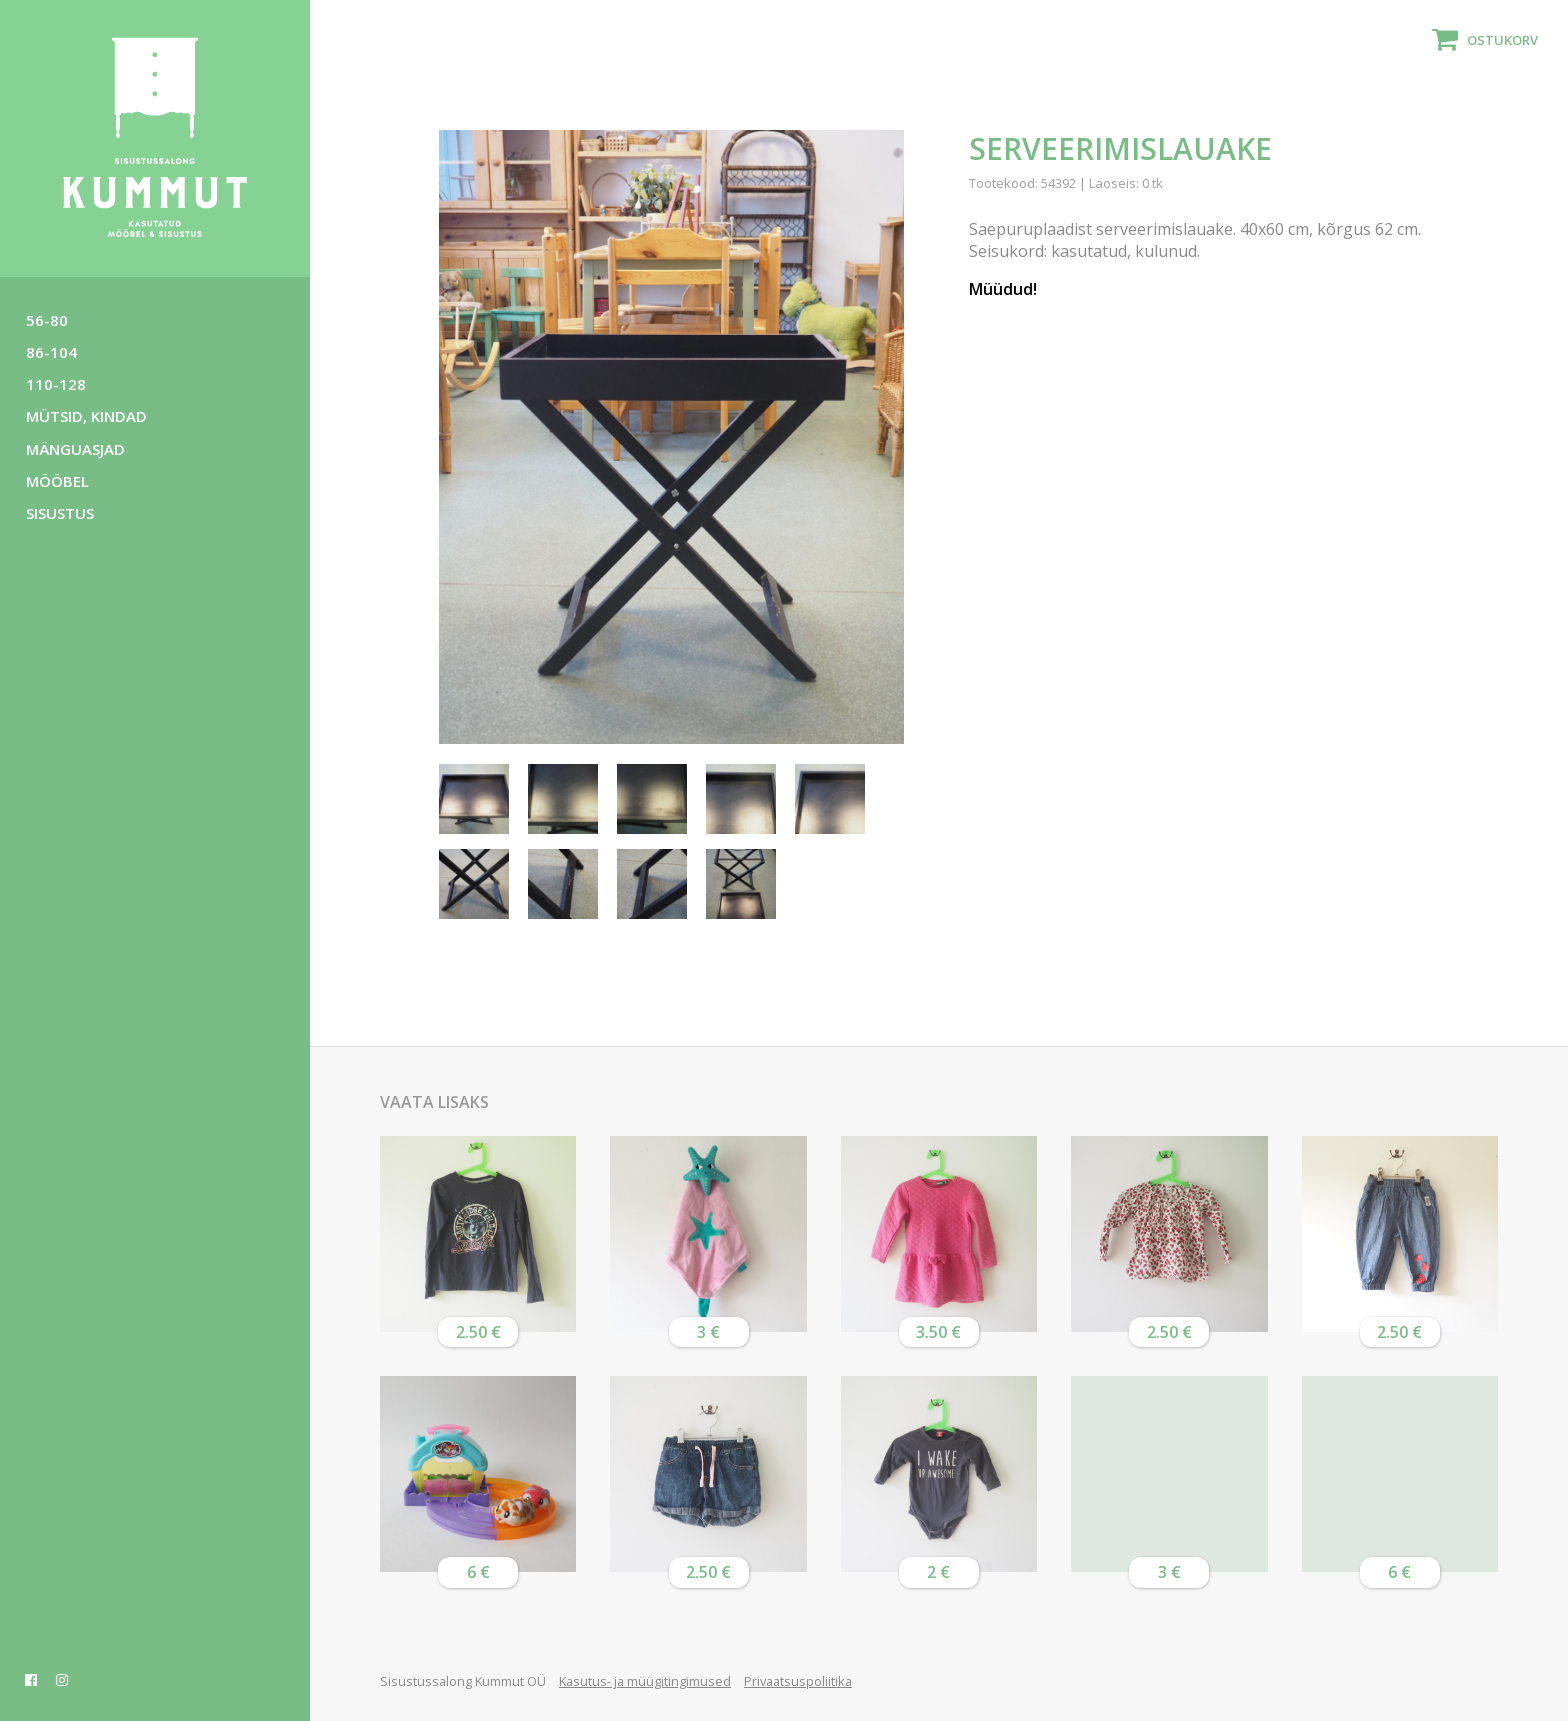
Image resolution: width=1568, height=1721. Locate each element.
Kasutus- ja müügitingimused (645, 1681)
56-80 (47, 320)
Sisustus (60, 513)
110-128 (56, 384)
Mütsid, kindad (86, 416)
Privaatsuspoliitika (798, 1681)
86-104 (51, 352)
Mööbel (57, 481)
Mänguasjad (75, 449)
